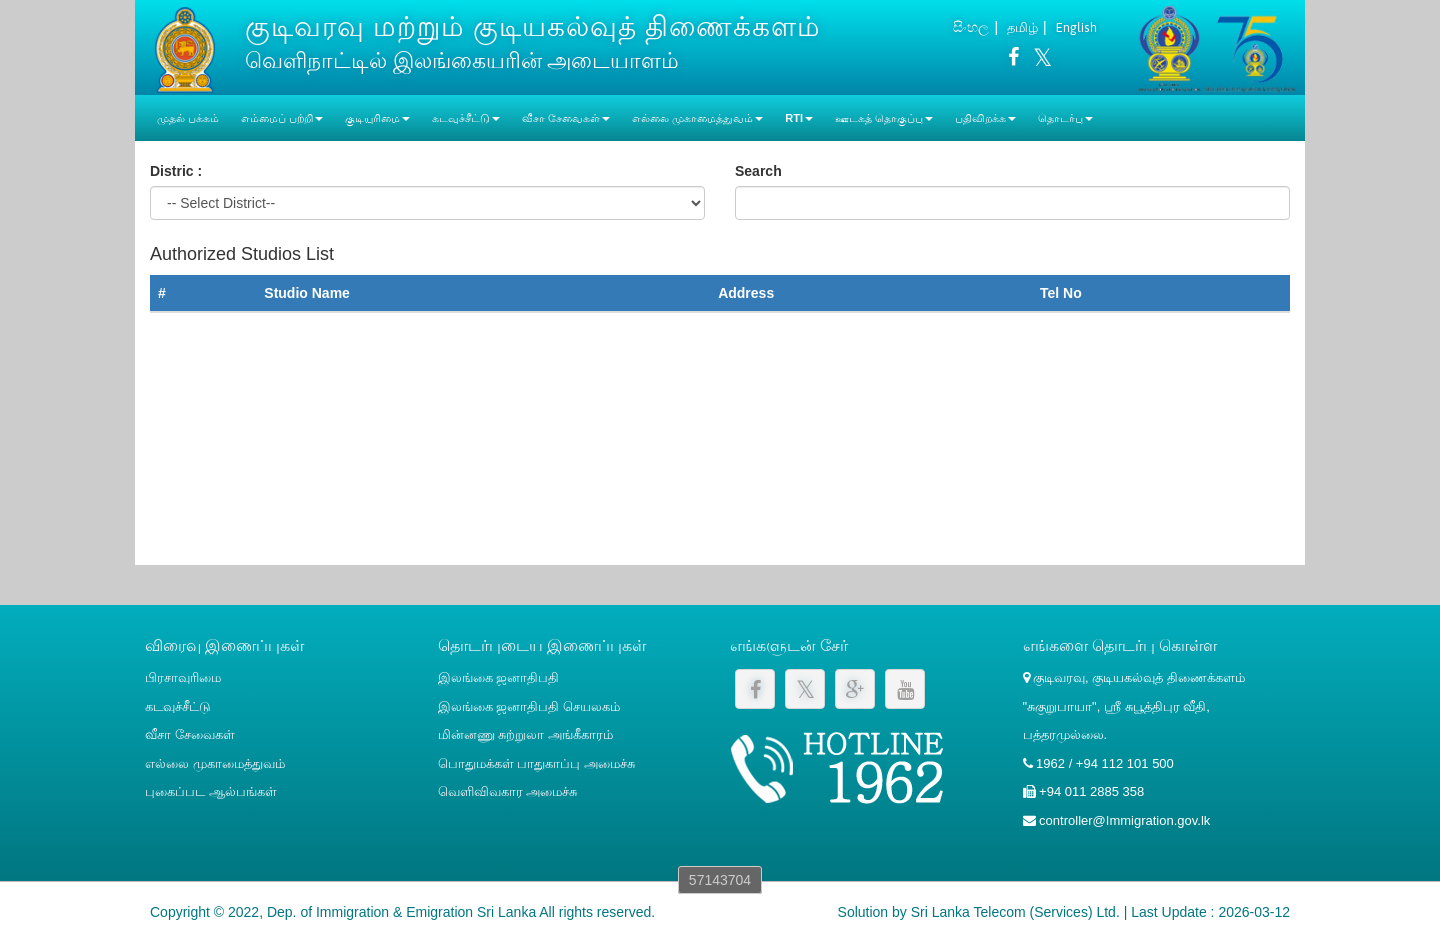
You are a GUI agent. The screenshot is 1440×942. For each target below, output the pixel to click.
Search (758, 171)
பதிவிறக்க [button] (985, 118)
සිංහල (971, 27)
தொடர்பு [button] (1065, 118)
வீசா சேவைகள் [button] (566, 118)
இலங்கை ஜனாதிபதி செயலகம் (529, 706)
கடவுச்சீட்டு (178, 706)
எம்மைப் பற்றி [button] (282, 118)
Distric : (176, 171)
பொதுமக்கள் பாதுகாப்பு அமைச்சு (536, 763)
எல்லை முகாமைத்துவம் (215, 763)
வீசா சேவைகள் (190, 734)
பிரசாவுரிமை (183, 677)
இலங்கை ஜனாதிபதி (499, 677)
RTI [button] (799, 118)
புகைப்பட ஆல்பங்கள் (211, 791)
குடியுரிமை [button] (377, 118)
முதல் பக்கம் (188, 118)
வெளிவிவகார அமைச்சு (508, 791)
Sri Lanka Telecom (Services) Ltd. (1015, 912)
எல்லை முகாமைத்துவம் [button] (697, 118)
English (1076, 27)
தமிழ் (1022, 27)
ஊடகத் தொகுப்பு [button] (884, 118)
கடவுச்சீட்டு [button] (466, 118)
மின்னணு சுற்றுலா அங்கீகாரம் (525, 734)
